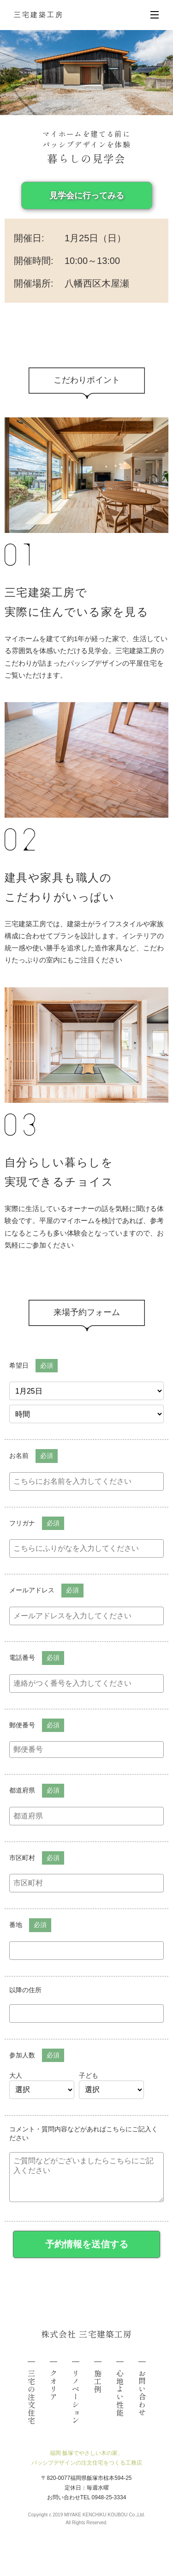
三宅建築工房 (39, 14)
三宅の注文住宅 (31, 2396)
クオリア (53, 2385)
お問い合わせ (142, 2393)
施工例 (97, 2381)
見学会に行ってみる (86, 195)
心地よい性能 (120, 2393)
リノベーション (75, 2396)
